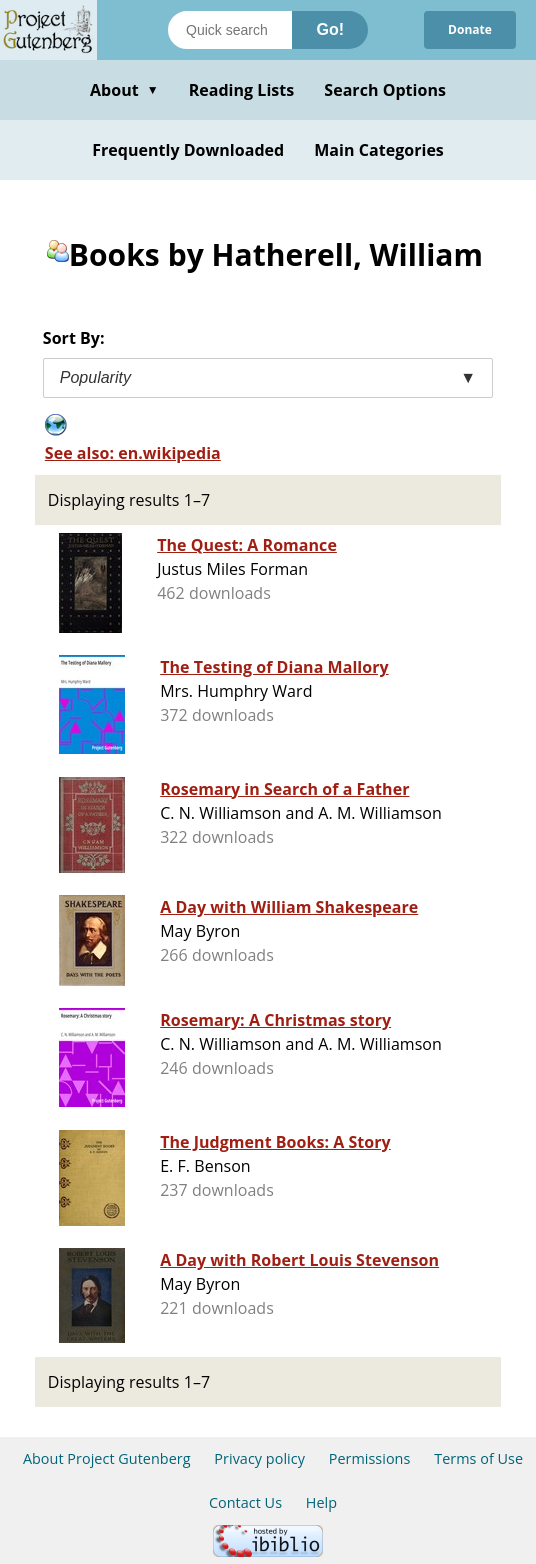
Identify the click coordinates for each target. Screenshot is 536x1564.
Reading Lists (242, 90)
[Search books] (230, 30)
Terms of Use (478, 1458)
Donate (470, 29)
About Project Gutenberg (107, 1458)
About (124, 90)
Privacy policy (259, 1458)
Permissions (370, 1458)
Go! (330, 29)
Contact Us (245, 1502)
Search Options (385, 90)
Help (321, 1502)
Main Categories (379, 150)
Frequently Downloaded (188, 150)
